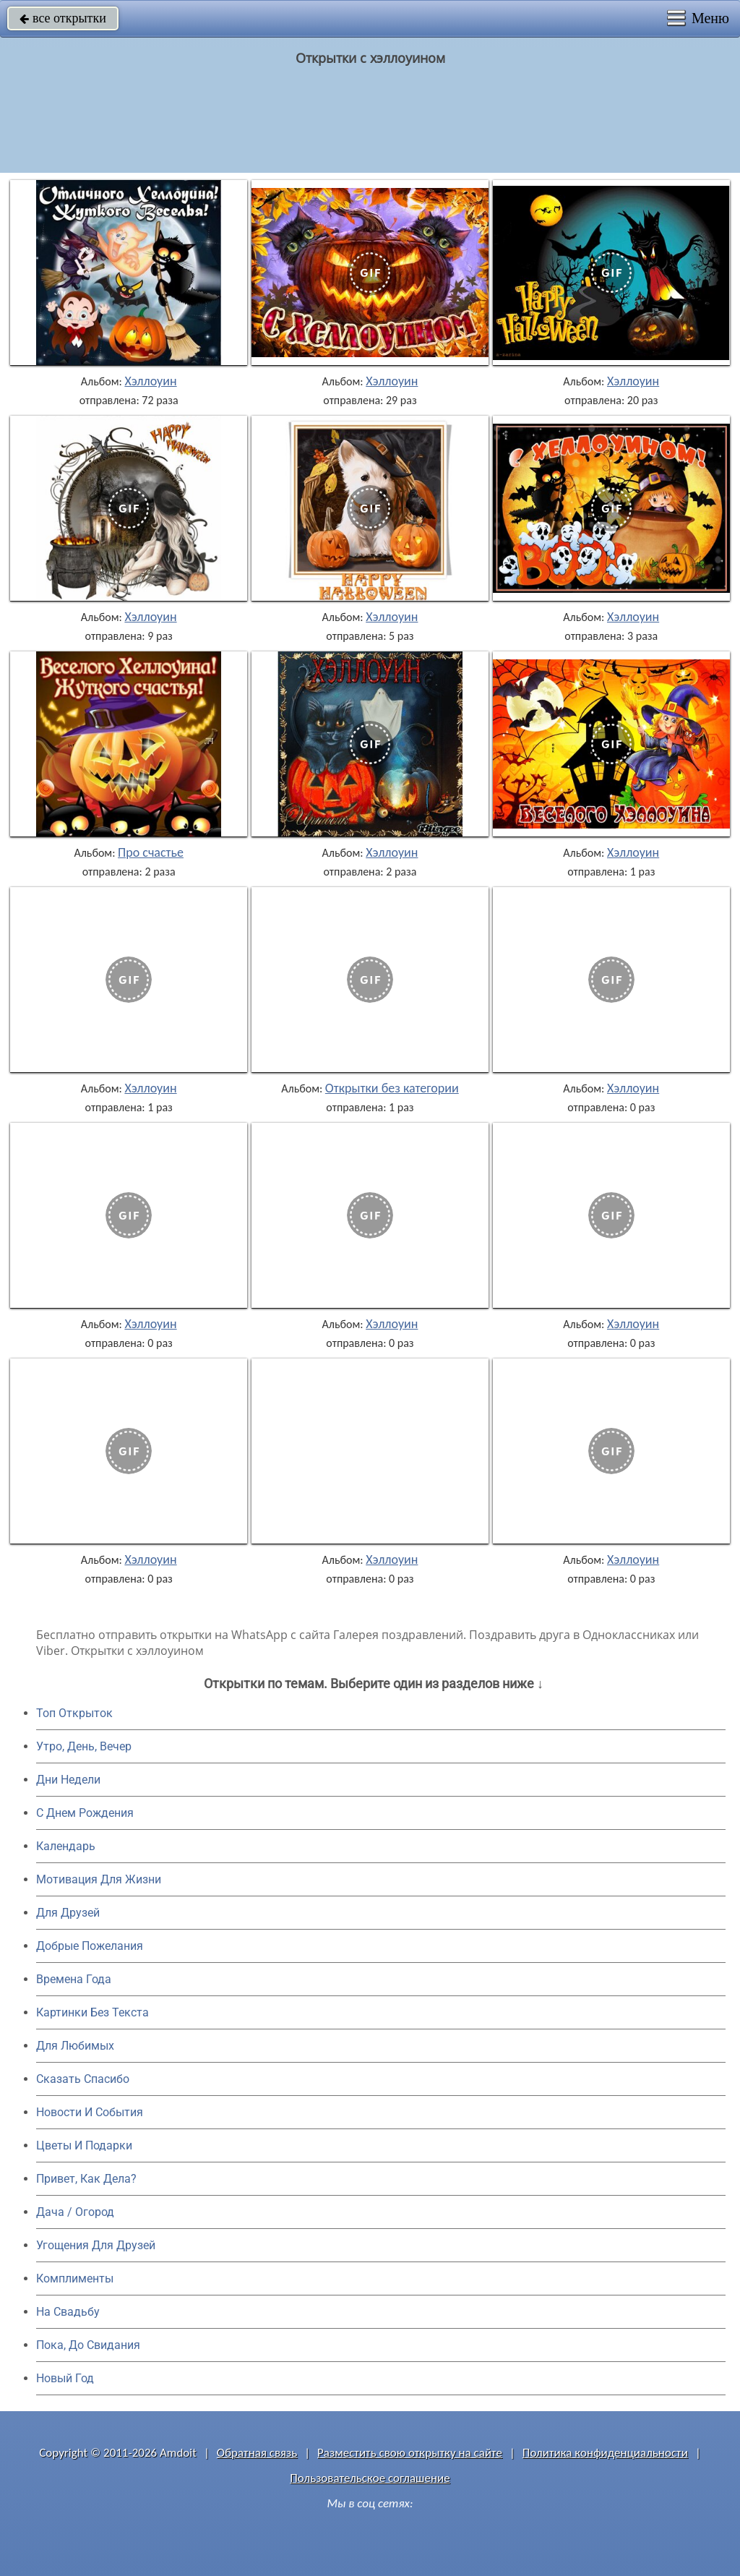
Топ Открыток (74, 1713)
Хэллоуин (150, 381)
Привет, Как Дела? (86, 2179)
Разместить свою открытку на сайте (409, 2452)
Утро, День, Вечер (84, 1746)
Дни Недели (68, 1779)
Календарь (65, 1846)
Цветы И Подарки (84, 2145)
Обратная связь (257, 2452)
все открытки (63, 18)
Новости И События (89, 2112)
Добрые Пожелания (89, 1946)
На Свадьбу (68, 2312)
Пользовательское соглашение (369, 2478)
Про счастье (151, 852)
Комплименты (74, 2278)
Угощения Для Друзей (95, 2245)
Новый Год (65, 2378)
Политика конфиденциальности (605, 2452)
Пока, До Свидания (88, 2345)
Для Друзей (68, 1913)
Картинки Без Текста (92, 2012)
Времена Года (73, 1979)
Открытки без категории (392, 1088)
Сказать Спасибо (82, 2079)
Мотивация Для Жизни (98, 1879)
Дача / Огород (75, 2212)
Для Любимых (75, 2046)
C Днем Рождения (85, 1813)
